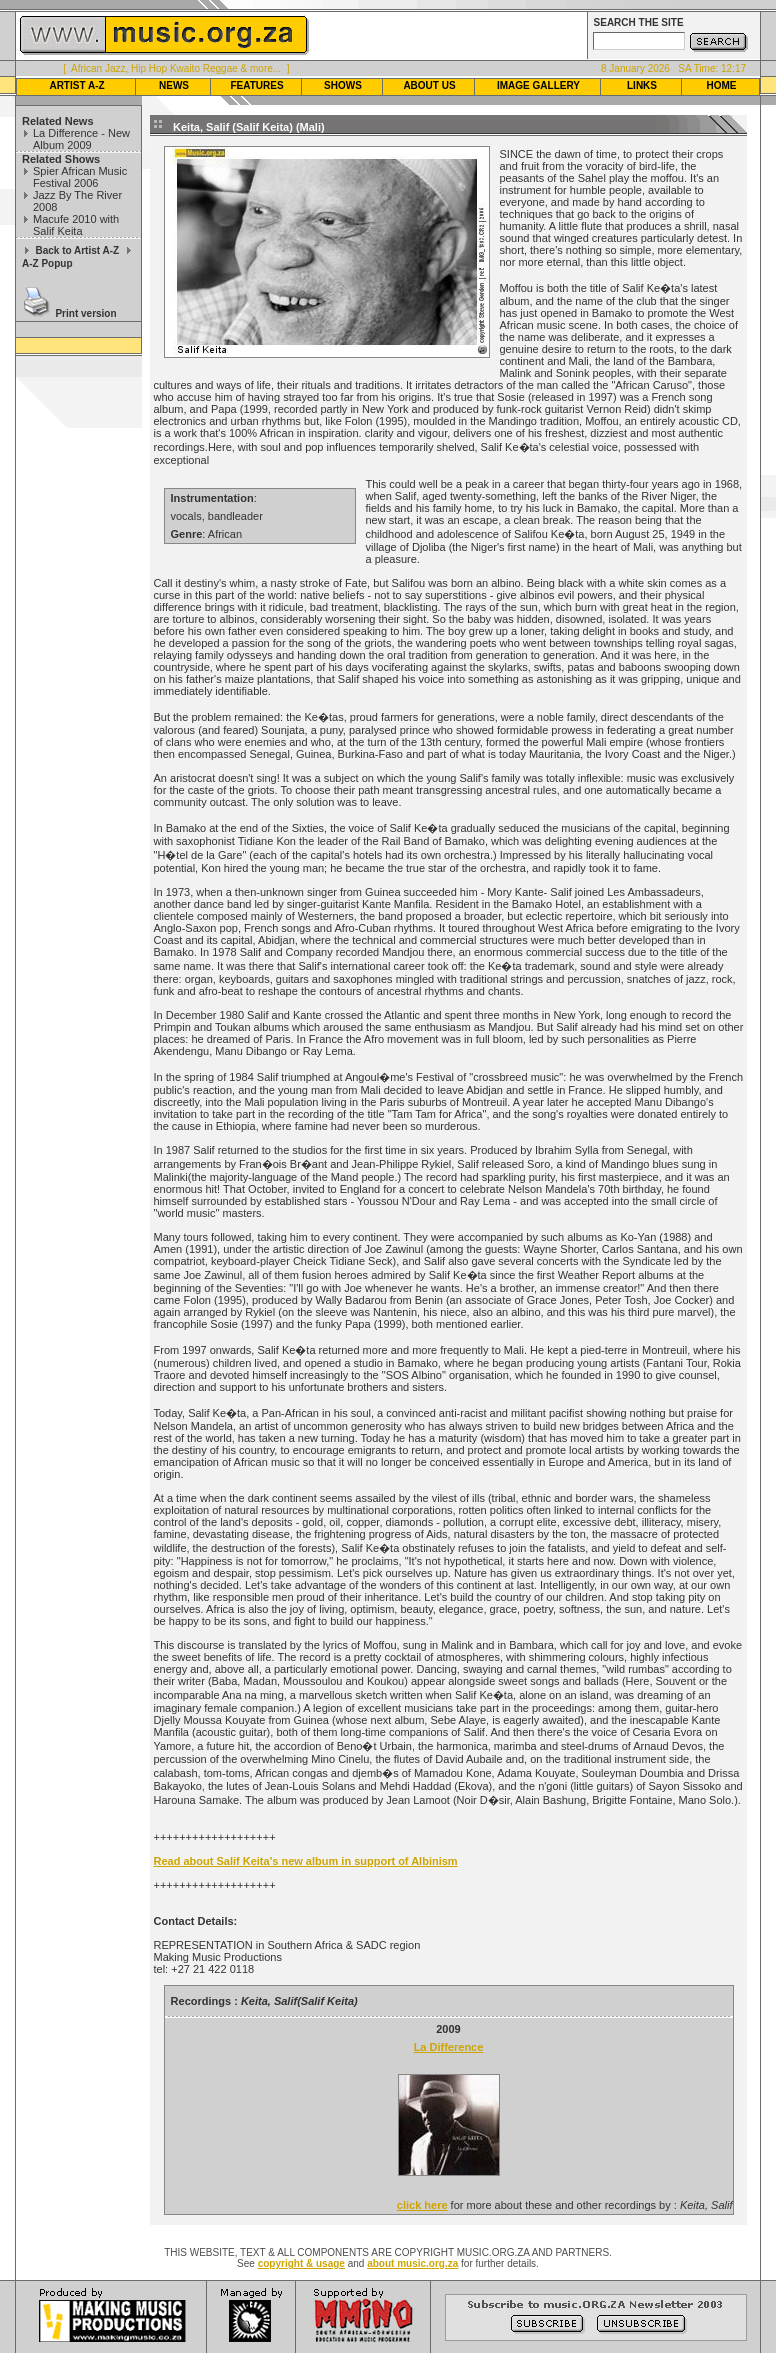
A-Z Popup (47, 263)
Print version (85, 313)
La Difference (449, 2047)
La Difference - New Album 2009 (81, 139)
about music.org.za (412, 2263)
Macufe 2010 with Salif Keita (76, 225)
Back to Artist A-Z (77, 250)
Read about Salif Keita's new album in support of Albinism (306, 1861)
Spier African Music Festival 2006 (80, 177)
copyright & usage (301, 2263)
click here (422, 2205)
